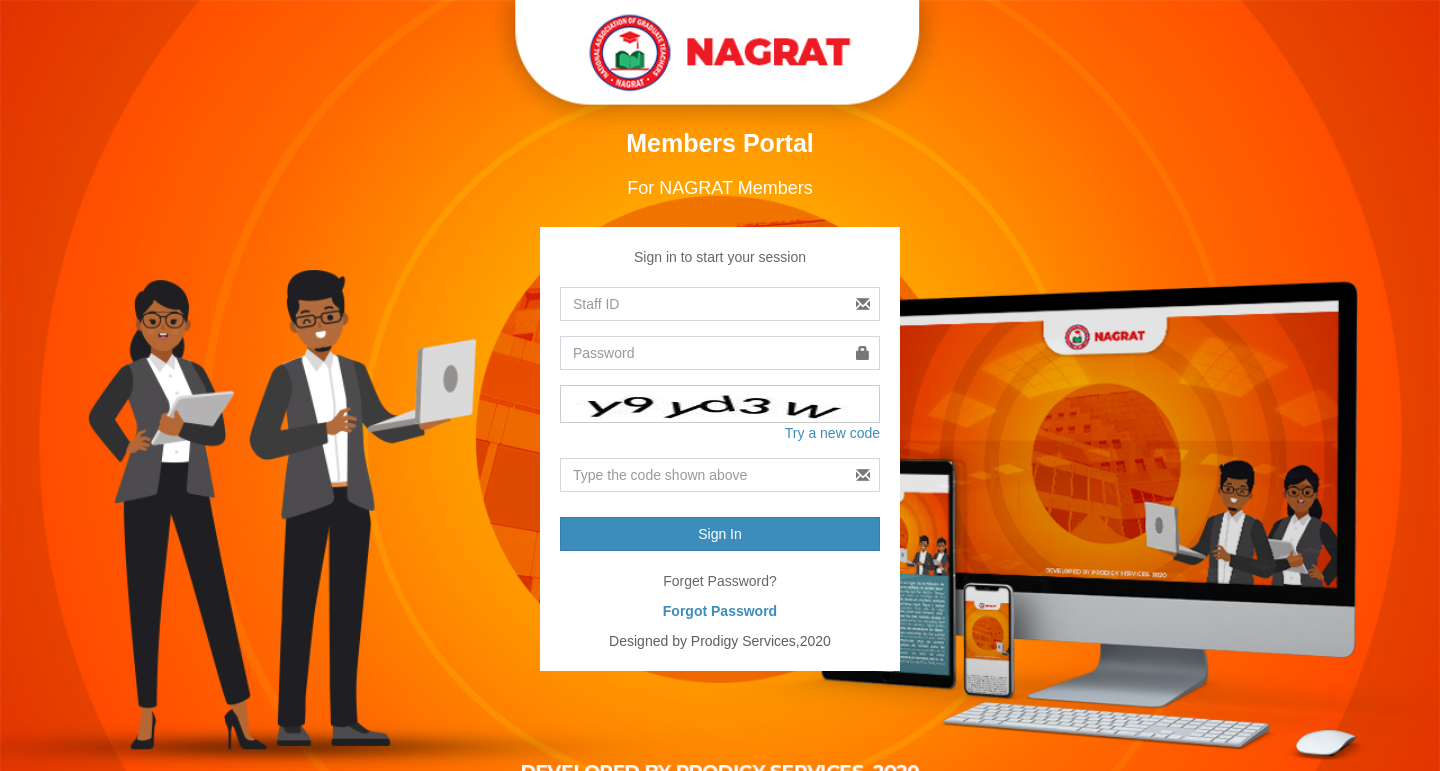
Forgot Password (720, 611)
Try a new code (832, 433)
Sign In (720, 534)
